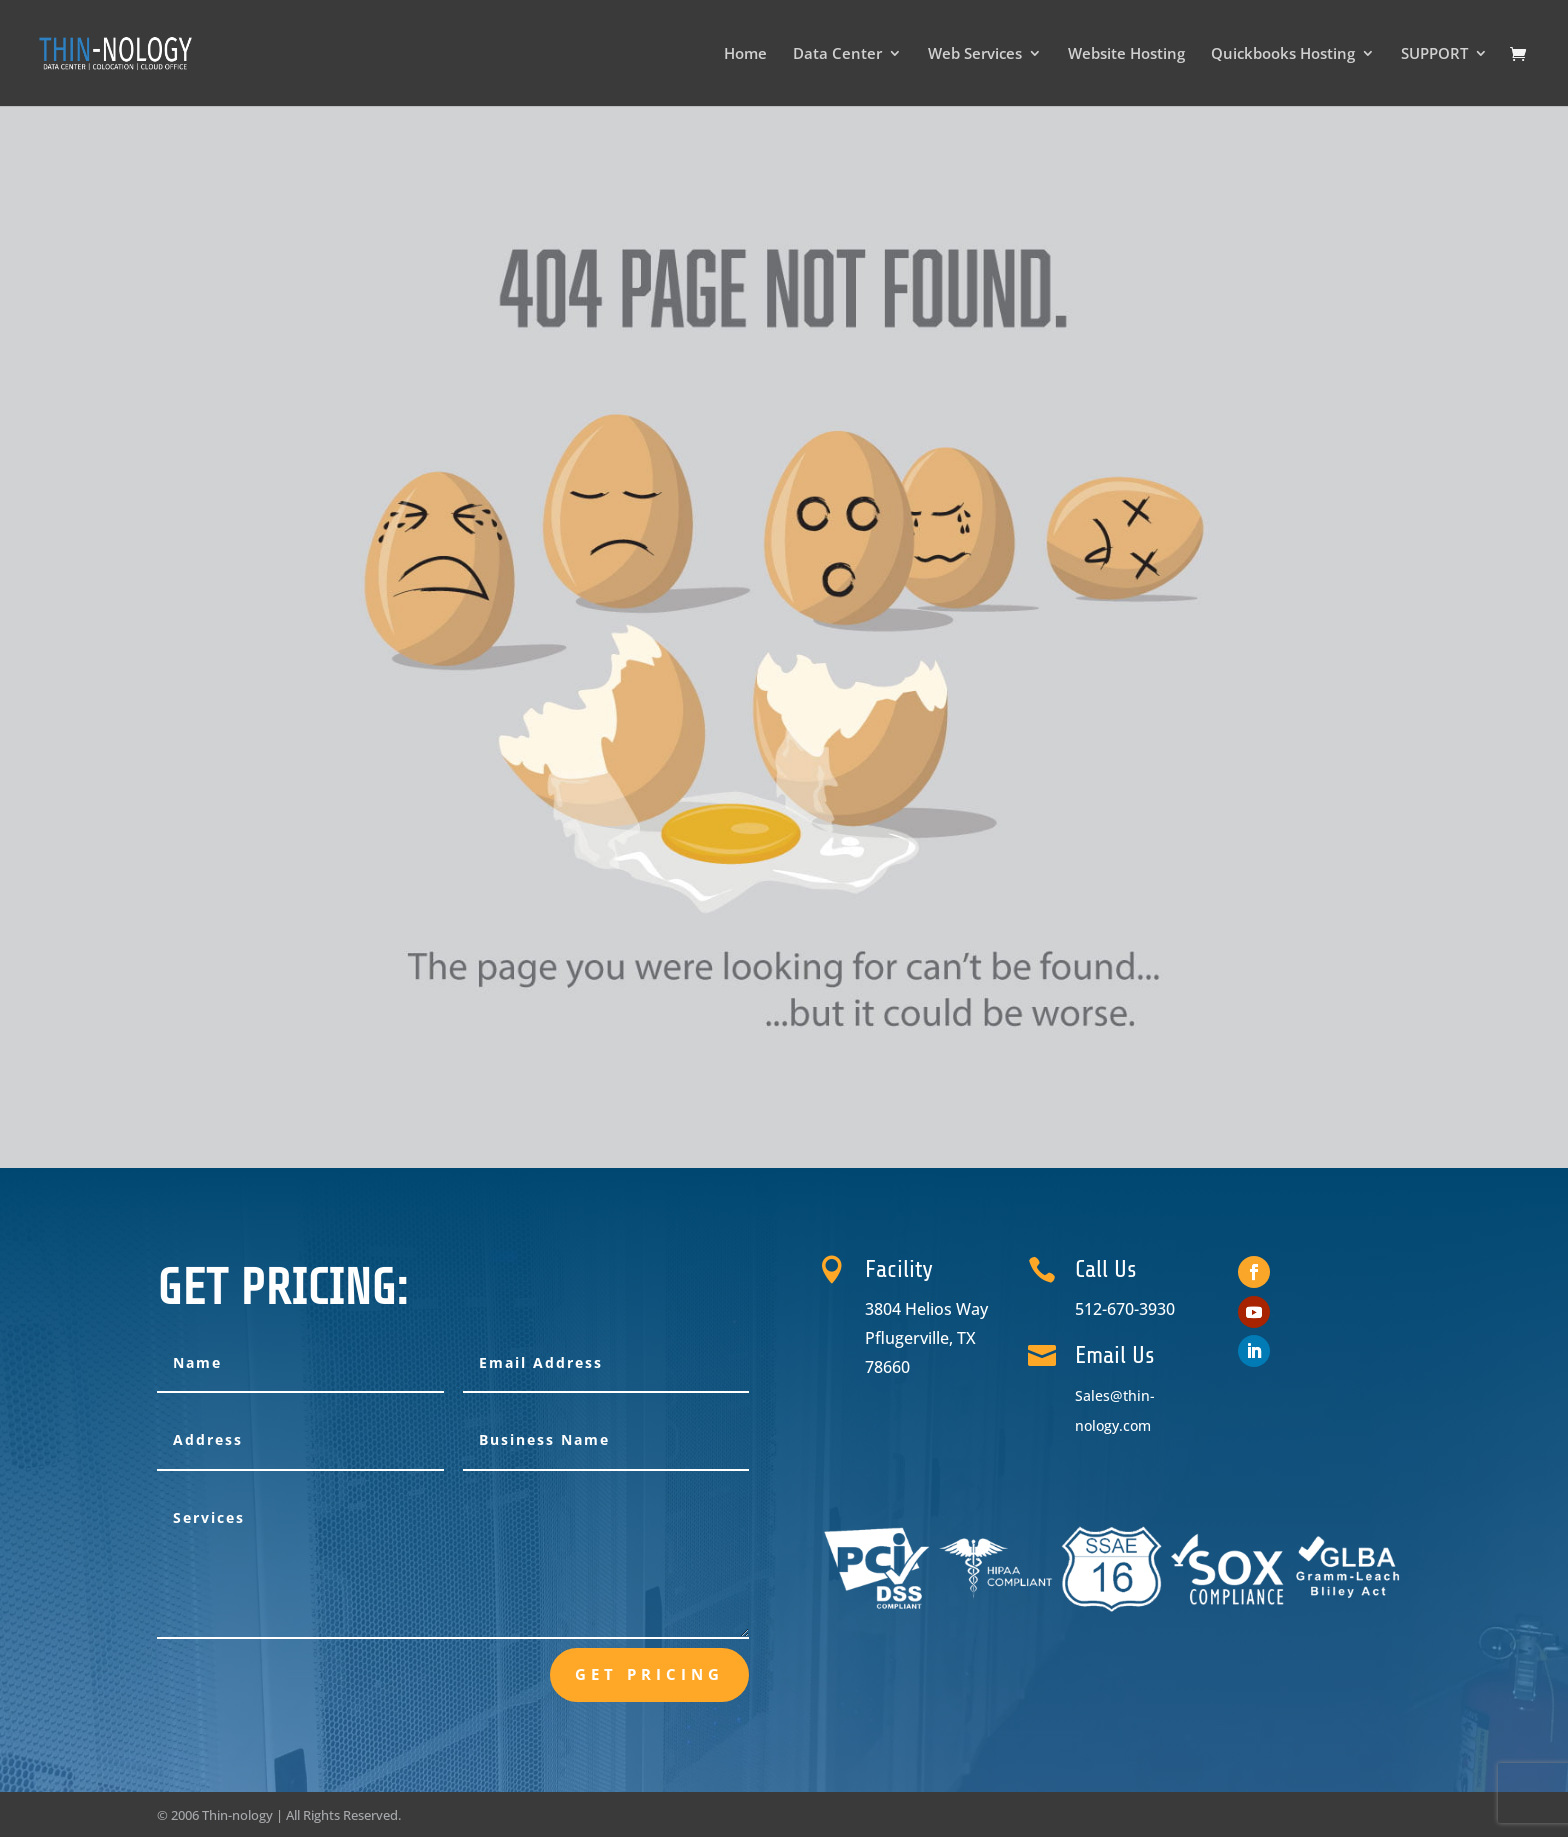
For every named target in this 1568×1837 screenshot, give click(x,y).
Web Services (975, 54)
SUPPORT (1434, 54)
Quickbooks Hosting (1283, 54)
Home (745, 54)
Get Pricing (649, 1674)
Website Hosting (1126, 54)
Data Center (837, 54)
